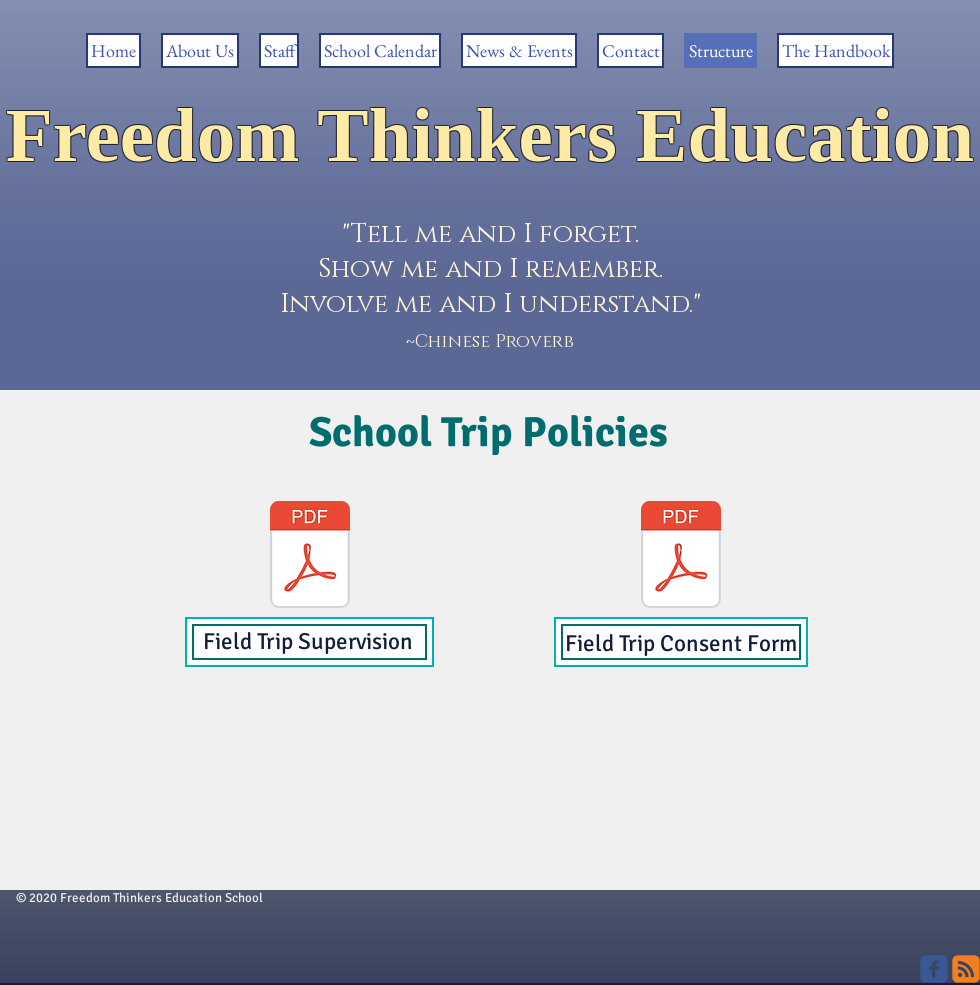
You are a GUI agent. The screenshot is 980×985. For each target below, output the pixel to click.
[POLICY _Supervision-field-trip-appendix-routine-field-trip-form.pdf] (681, 557)
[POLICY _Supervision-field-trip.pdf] (310, 557)
